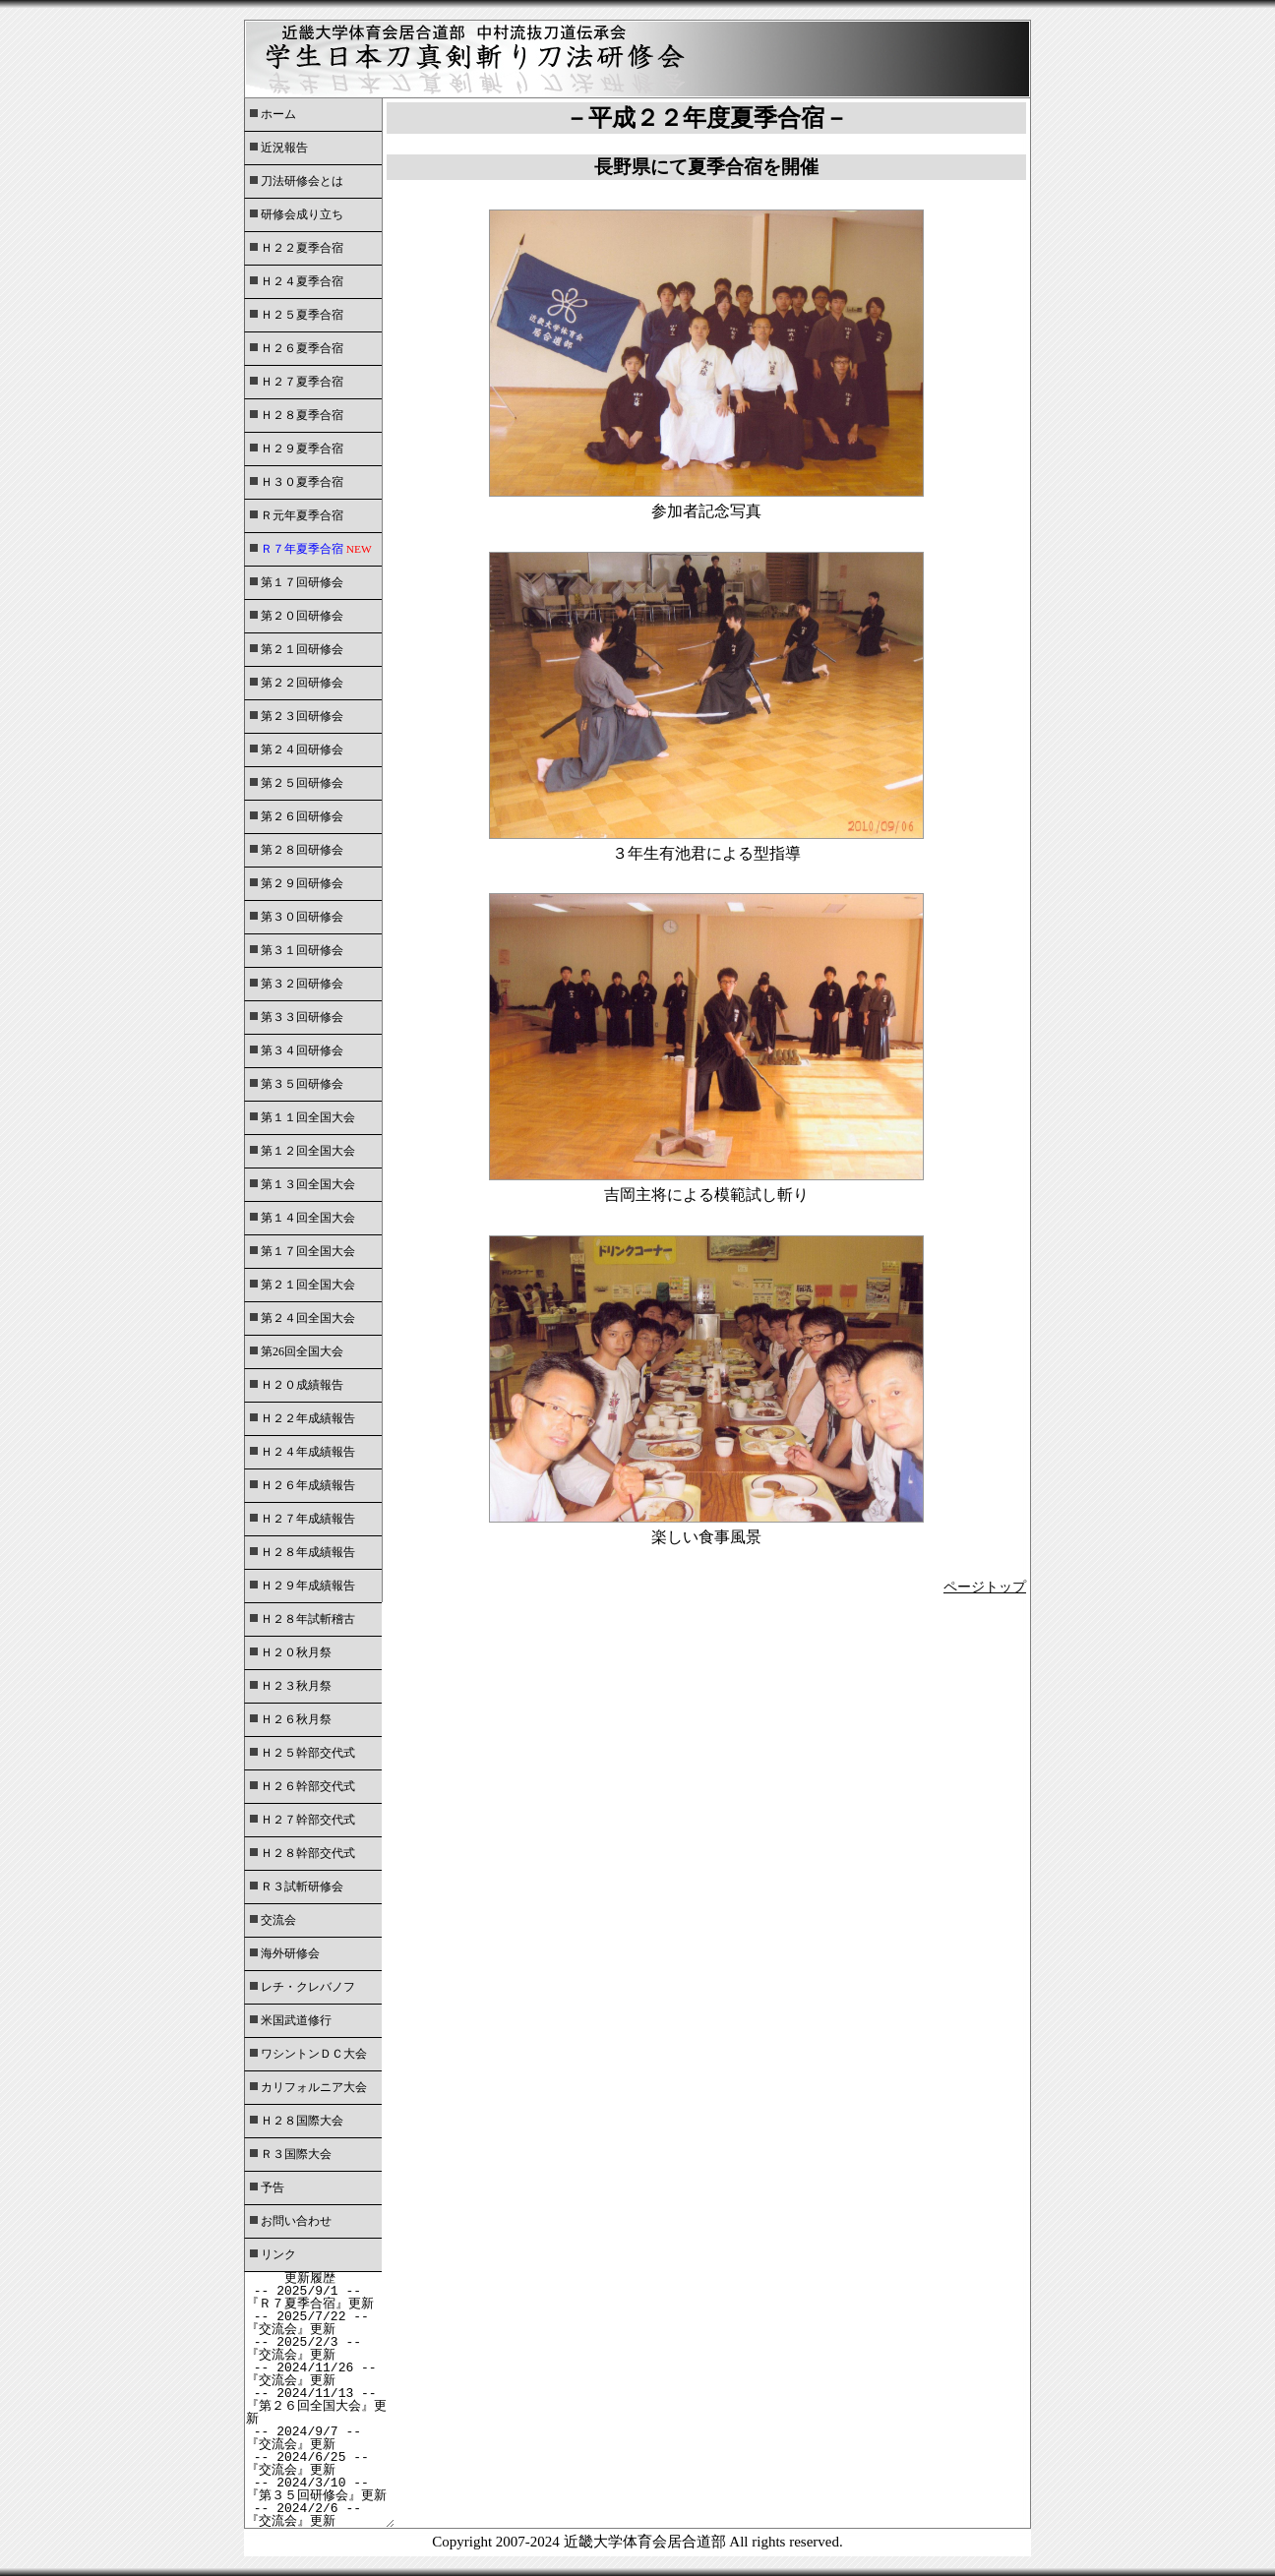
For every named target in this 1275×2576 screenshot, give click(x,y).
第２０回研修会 (302, 616)
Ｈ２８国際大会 (302, 2120)
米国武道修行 (296, 2020)
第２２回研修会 (302, 682)
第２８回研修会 (302, 850)
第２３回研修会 (302, 716)
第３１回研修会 (302, 950)
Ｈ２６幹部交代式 (308, 1786)
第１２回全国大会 (308, 1151)
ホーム (278, 114)
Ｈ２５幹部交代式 (308, 1753)
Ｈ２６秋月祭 (296, 1719)
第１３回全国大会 (308, 1184)
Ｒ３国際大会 (296, 2154)
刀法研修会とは (302, 181)
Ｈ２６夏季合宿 (302, 348)
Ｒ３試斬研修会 (302, 1886)
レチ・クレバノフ (308, 1987)
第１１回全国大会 (308, 1117)
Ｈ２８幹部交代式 (308, 1853)
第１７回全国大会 (308, 1251)
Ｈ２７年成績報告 (308, 1519)
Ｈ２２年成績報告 (308, 1418)
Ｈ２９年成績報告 (308, 1585)
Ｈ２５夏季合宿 (302, 315)
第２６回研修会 (302, 816)
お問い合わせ (296, 2221)
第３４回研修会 (302, 1050)
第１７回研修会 (302, 582)
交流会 (278, 1920)
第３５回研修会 (302, 1084)
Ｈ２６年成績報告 (308, 1485)
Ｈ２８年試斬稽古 (308, 1619)
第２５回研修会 (302, 783)
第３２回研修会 (302, 983)
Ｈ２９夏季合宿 (302, 448)
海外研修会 (290, 1953)
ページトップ (984, 1587)
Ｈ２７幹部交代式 (308, 1820)
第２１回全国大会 (308, 1284)
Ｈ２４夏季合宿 (302, 281)
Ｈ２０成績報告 (302, 1385)
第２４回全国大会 (308, 1318)
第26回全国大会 (302, 1351)
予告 (272, 2187)
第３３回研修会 (302, 1017)
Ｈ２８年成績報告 (308, 1552)
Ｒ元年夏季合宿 (302, 515)
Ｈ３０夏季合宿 (302, 482)
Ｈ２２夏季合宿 (302, 248)
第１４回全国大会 (308, 1218)
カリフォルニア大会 (314, 2087)
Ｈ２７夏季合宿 (302, 382)
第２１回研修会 (302, 649)
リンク (278, 2254)
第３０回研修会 (302, 917)
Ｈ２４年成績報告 (308, 1452)
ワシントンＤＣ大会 (314, 2054)
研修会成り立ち (302, 214)
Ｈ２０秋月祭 (296, 1652)
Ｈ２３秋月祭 (296, 1686)
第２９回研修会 (302, 883)
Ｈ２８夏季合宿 (302, 415)
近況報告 (284, 147)
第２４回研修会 (302, 749)
